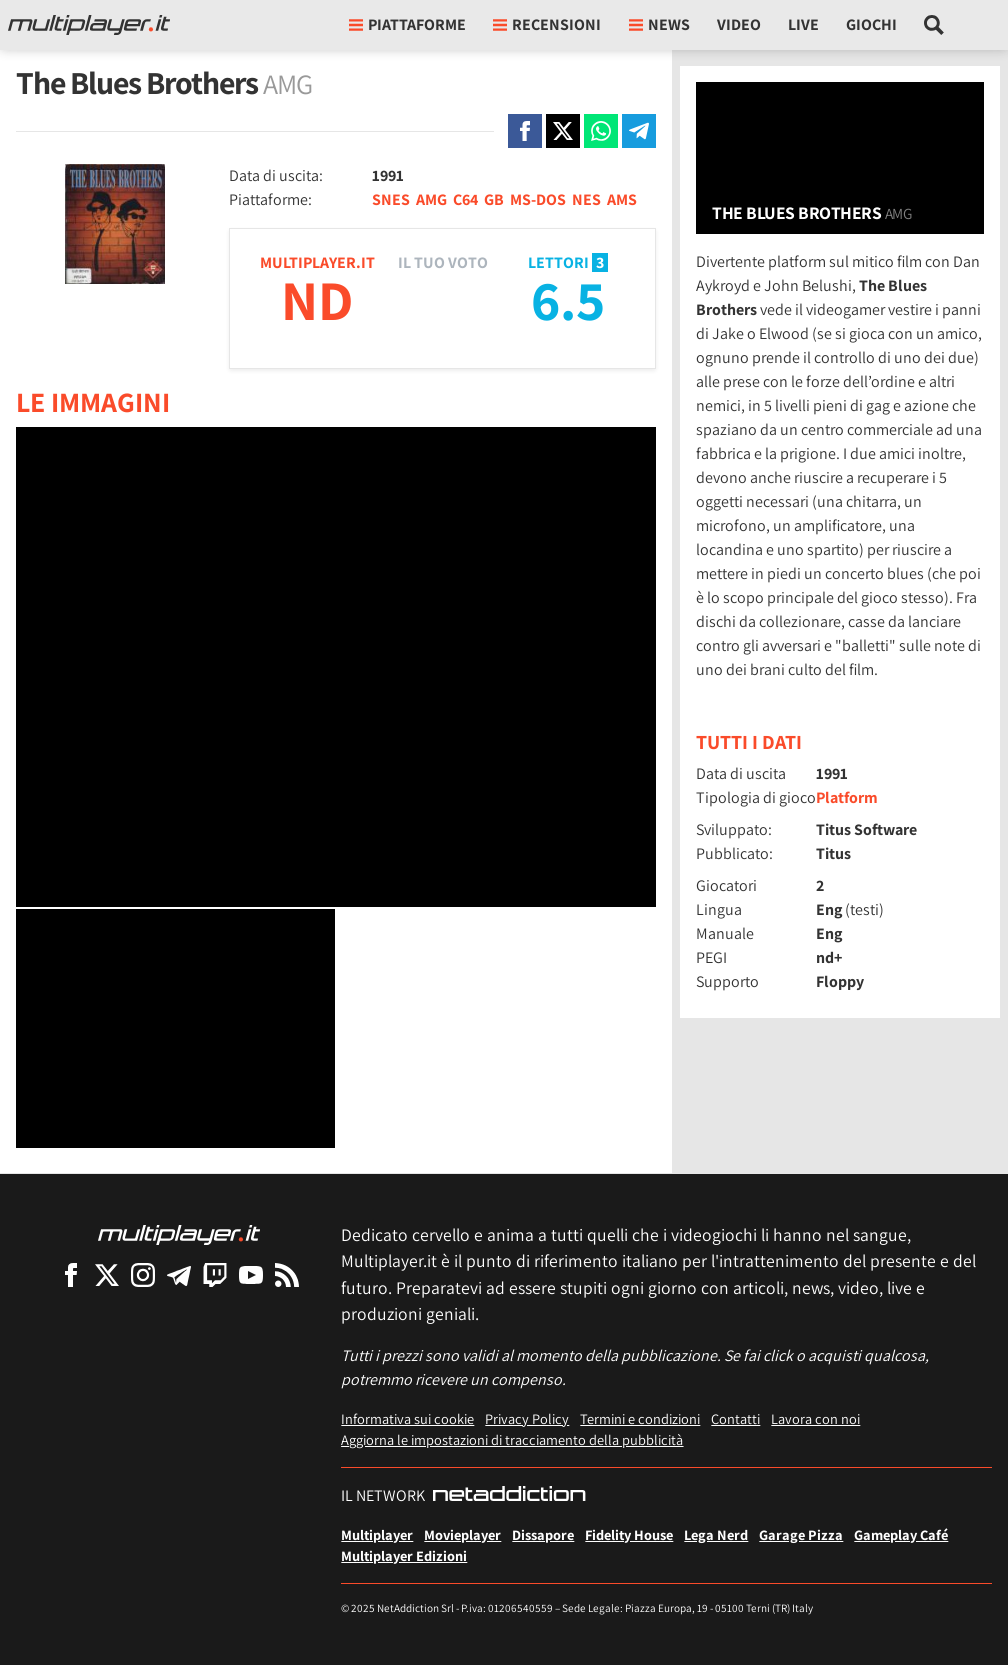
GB (494, 199)
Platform (847, 797)
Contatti (735, 1418)
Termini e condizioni (640, 1418)
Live (803, 24)
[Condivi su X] (563, 131)
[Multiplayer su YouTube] (251, 1274)
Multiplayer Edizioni (404, 1555)
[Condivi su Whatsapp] (601, 131)
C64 (465, 199)
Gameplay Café (901, 1534)
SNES (391, 199)
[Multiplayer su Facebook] (71, 1274)
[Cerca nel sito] (934, 25)
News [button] (659, 24)
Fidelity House (629, 1534)
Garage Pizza (801, 1534)
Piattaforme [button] (407, 24)
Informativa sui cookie (407, 1418)
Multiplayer (377, 1534)
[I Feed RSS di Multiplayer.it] (287, 1274)
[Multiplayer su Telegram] (179, 1274)
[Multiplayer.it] (89, 25)
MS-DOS (538, 199)
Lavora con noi (815, 1418)
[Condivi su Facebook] (525, 131)
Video (739, 24)
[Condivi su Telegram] (639, 131)
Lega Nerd (716, 1534)
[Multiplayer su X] (107, 1274)
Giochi (871, 24)
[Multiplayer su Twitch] (215, 1274)
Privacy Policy (527, 1418)
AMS (622, 199)
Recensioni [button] (547, 24)
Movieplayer (462, 1534)
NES (586, 199)
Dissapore (543, 1534)
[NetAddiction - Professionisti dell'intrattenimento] (509, 1496)
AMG (431, 199)
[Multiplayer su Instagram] (143, 1274)
